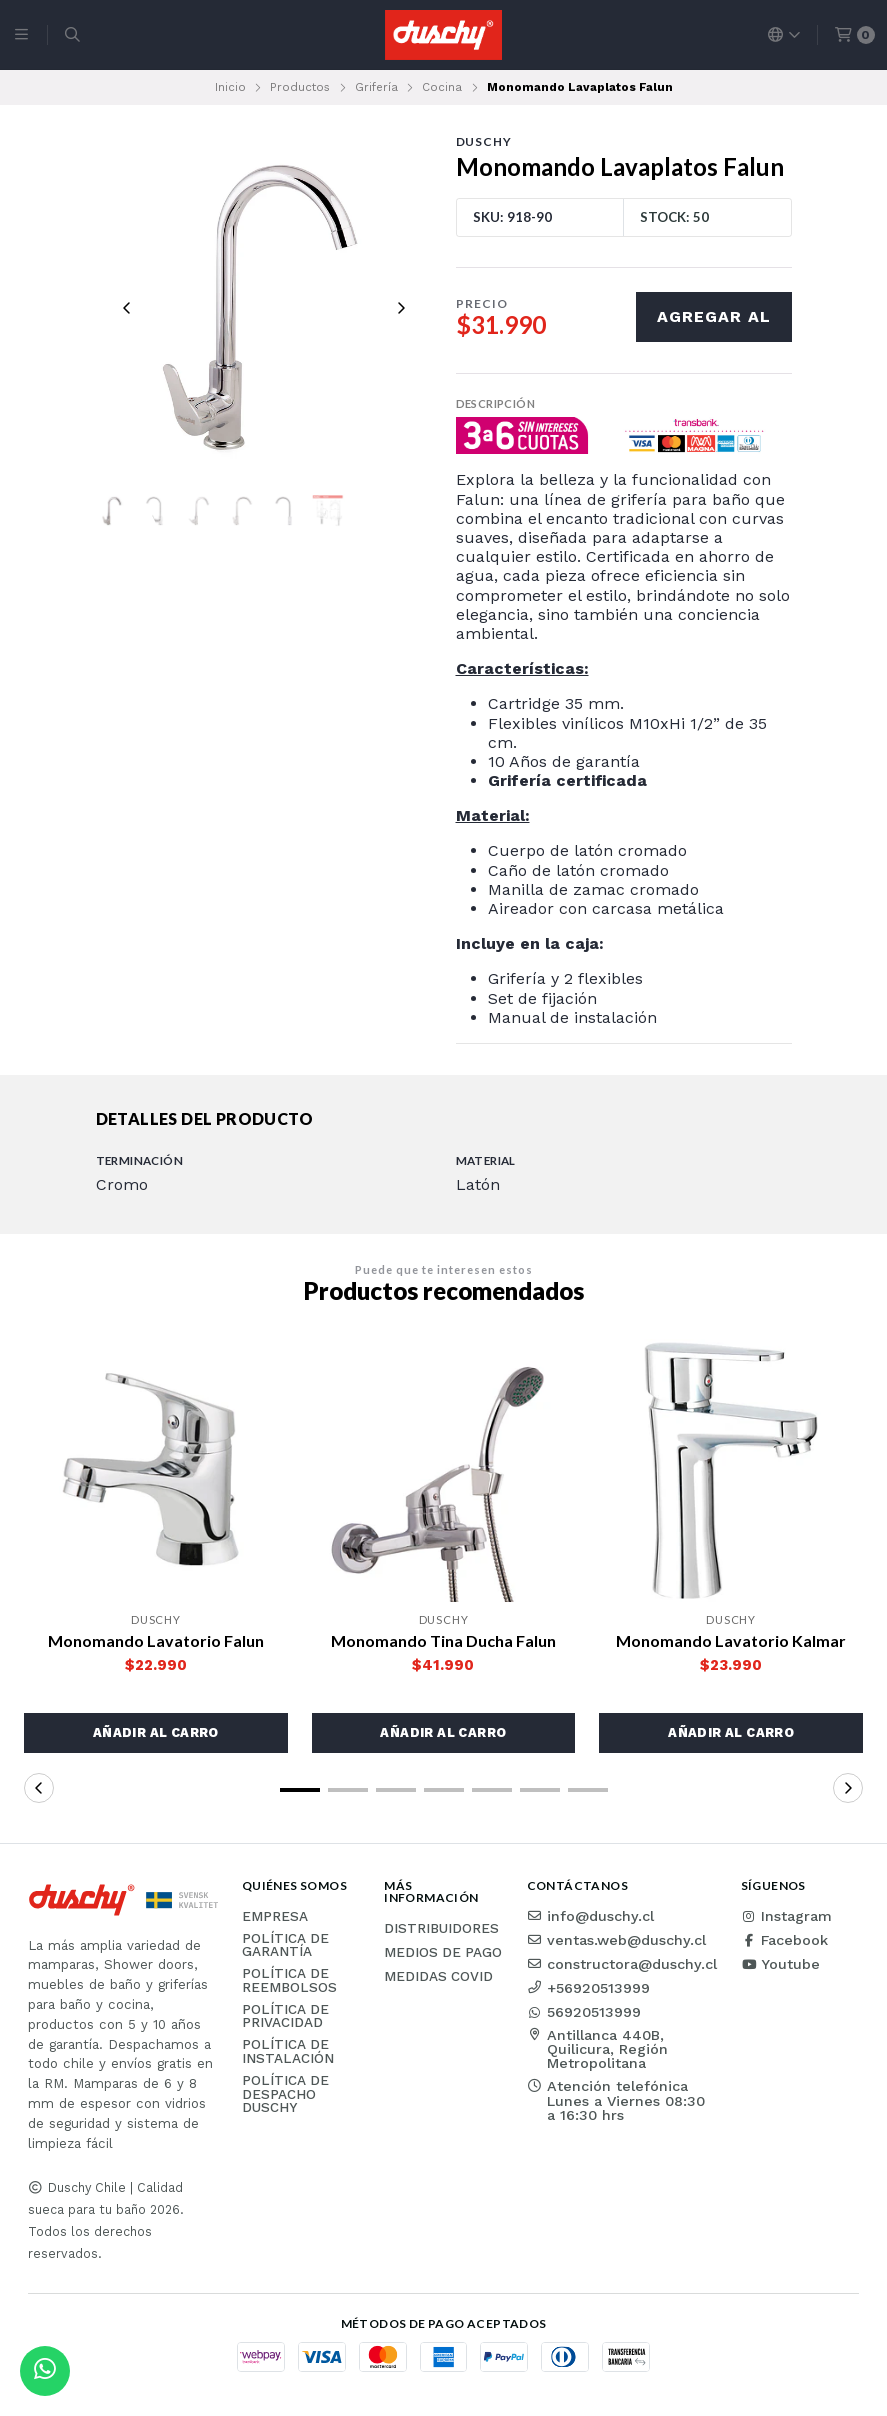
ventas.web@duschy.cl (616, 1940)
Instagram (786, 1916)
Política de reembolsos (289, 1980)
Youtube (780, 1964)
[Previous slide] (127, 308)
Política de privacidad (285, 2016)
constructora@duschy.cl (622, 1964)
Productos (300, 87)
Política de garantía (285, 1945)
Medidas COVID (438, 1977)
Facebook (784, 1940)
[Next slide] (401, 308)
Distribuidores (441, 1929)
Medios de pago (443, 1953)
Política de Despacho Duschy (285, 2094)
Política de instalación (288, 2051)
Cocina (442, 87)
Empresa (275, 1917)
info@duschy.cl (590, 1916)
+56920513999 (588, 1988)
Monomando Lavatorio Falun (156, 1640)
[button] (156, 1733)
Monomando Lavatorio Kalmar (731, 1640)
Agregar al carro (714, 324)
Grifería (376, 87)
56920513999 (584, 2012)
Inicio (230, 87)
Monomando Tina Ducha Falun (443, 1640)
